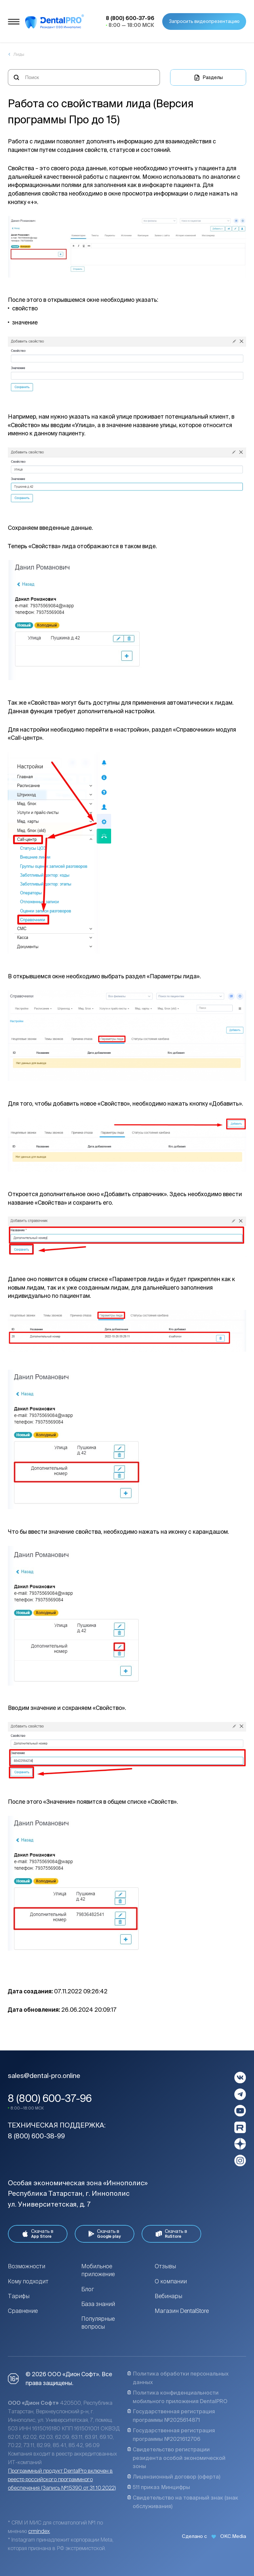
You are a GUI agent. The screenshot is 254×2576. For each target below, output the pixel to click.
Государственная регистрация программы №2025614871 (171, 2415)
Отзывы (165, 2266)
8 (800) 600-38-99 (36, 2136)
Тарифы (18, 2296)
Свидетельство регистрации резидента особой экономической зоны (176, 2457)
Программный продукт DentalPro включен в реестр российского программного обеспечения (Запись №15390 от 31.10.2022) (62, 2479)
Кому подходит (28, 2281)
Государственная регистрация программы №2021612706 (171, 2434)
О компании (171, 2281)
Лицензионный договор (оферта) (173, 2477)
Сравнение (23, 2311)
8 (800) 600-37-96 (50, 2098)
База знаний (98, 2304)
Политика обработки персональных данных (177, 2378)
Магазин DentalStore (182, 2311)
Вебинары (168, 2296)
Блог (87, 2289)
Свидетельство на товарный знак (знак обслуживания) (182, 2502)
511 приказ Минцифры (158, 2487)
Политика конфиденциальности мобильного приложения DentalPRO (177, 2397)
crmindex (39, 2531)
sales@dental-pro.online (44, 2075)
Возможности (26, 2266)
